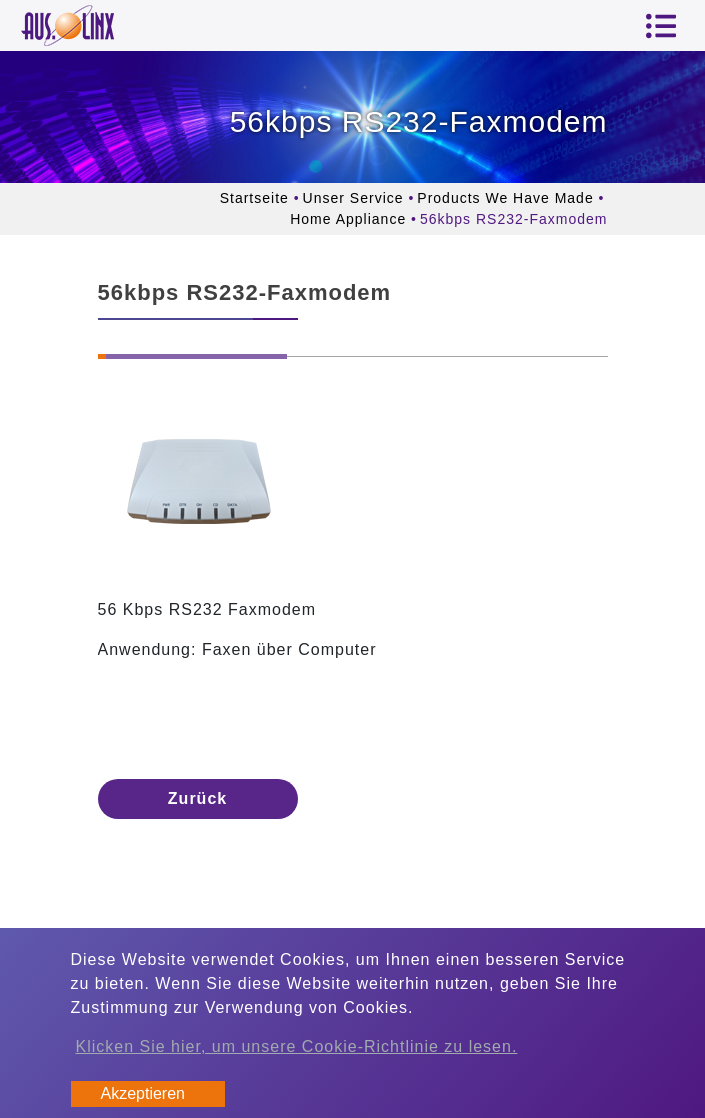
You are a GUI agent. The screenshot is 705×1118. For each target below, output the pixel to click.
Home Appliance (348, 219)
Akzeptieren (143, 1093)
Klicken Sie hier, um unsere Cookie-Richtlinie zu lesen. (297, 1046)
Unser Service (353, 198)
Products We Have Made (505, 198)
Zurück (197, 798)
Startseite (254, 198)
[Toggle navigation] (661, 26)
